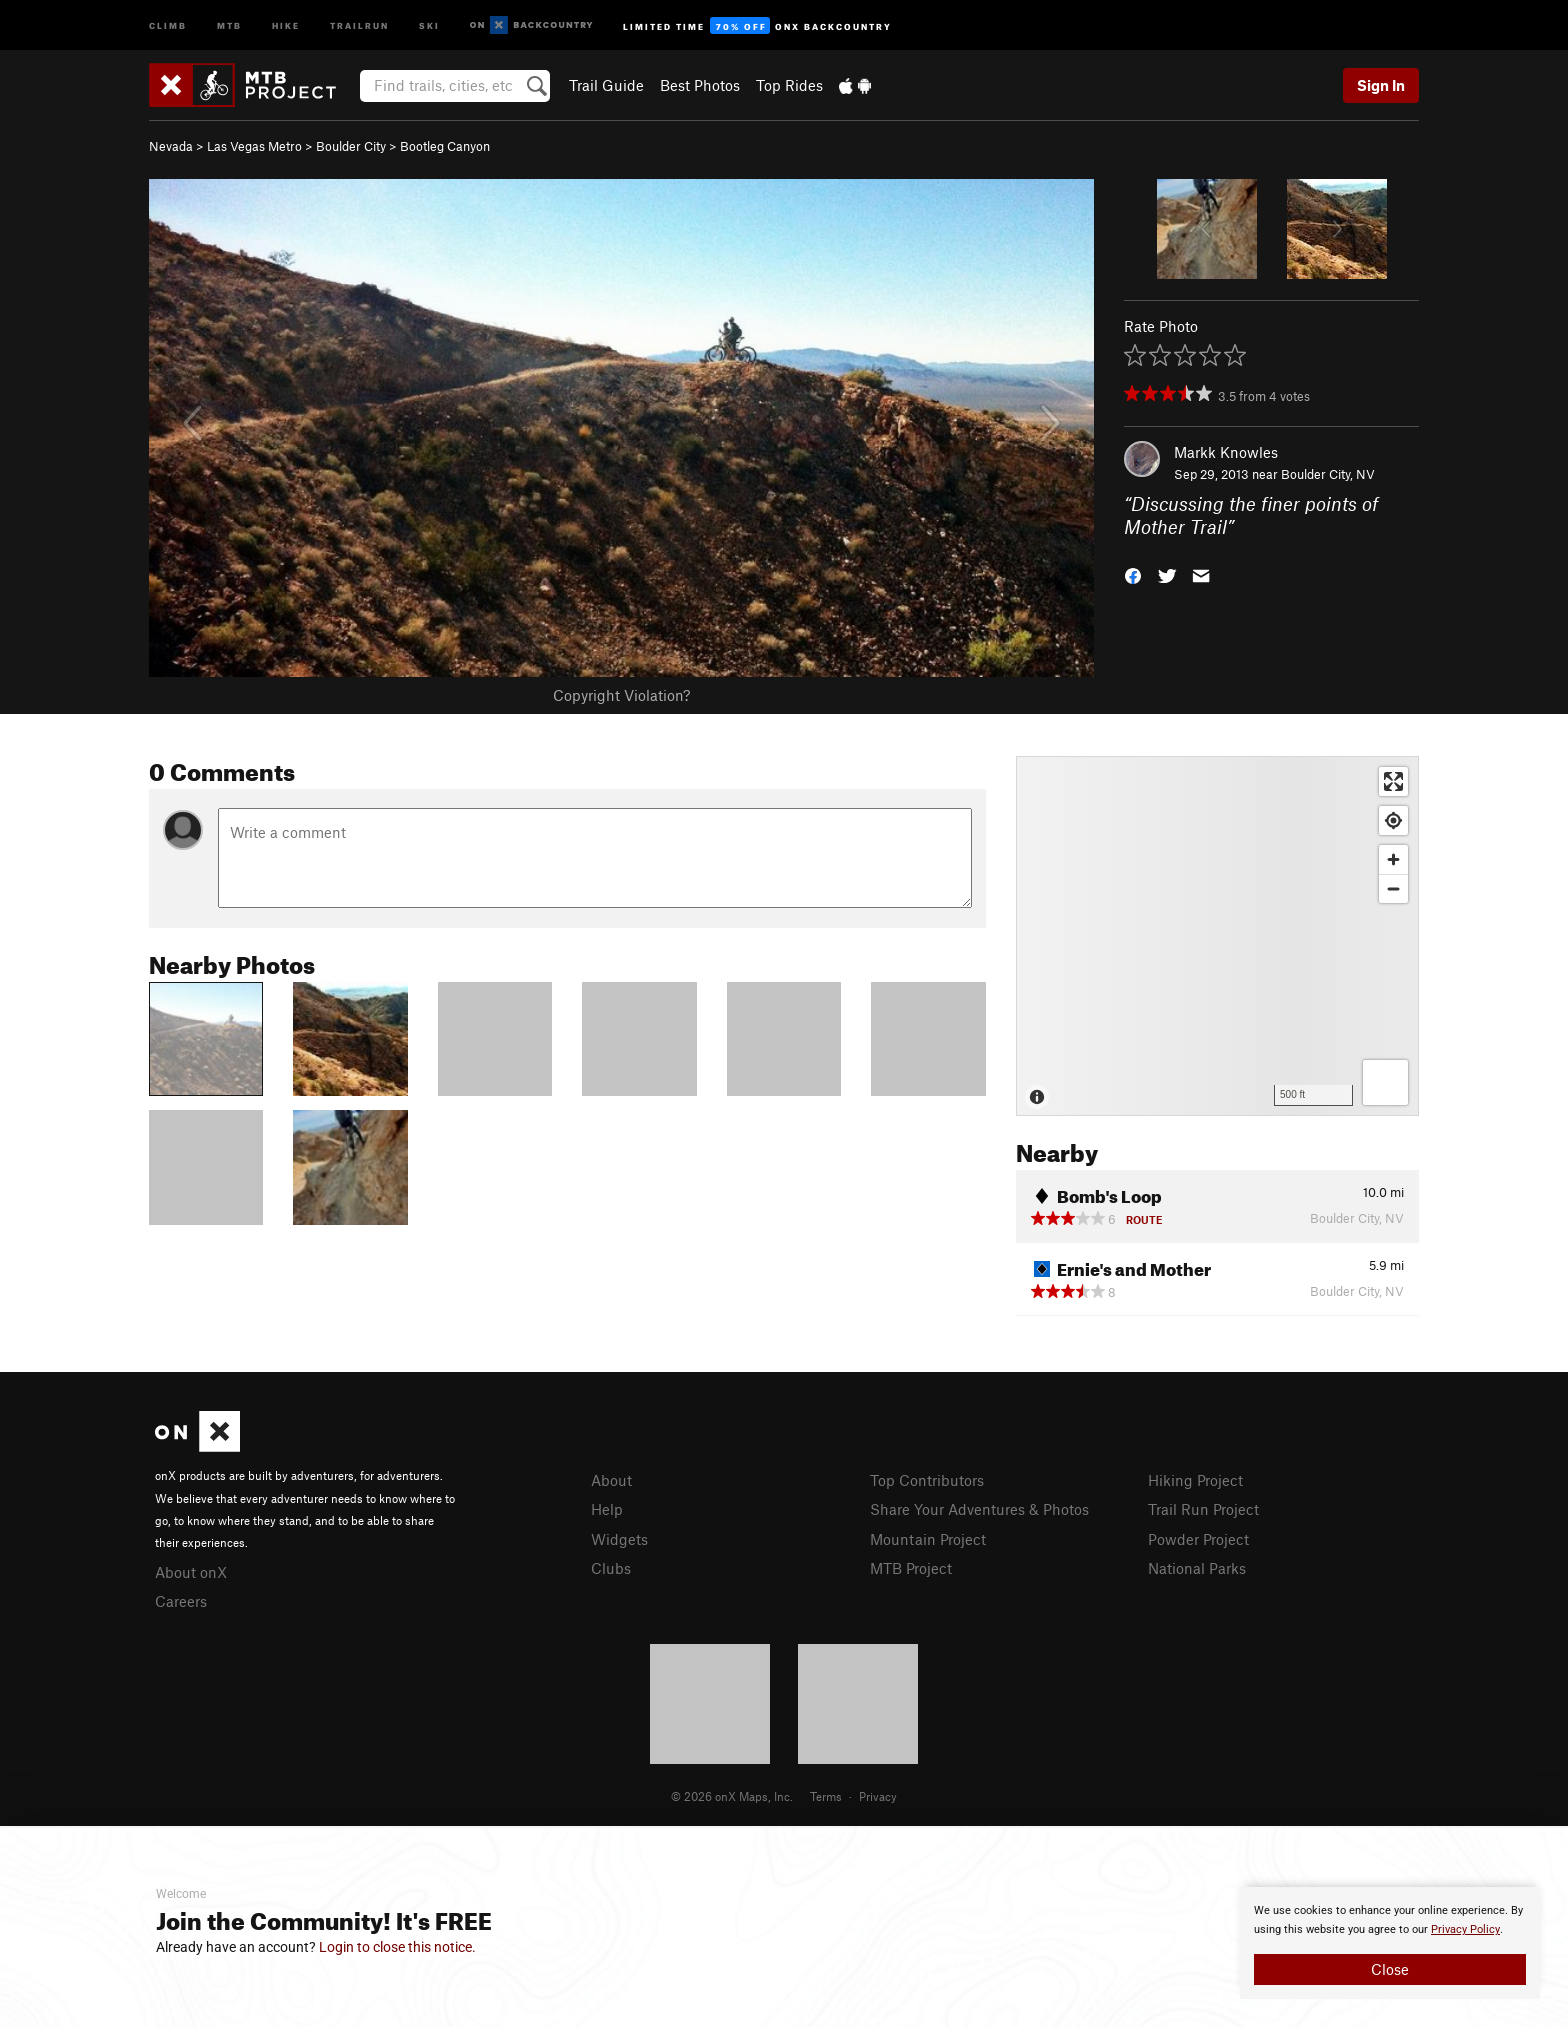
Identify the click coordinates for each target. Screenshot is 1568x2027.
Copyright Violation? (621, 695)
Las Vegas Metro (254, 146)
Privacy (878, 1796)
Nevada (171, 146)
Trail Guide (606, 85)
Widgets (619, 1539)
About (611, 1480)
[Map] (1217, 936)
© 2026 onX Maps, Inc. (732, 1796)
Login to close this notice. (397, 1947)
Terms (826, 1796)
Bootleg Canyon (445, 146)
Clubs (611, 1568)
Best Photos (700, 85)
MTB (229, 24)
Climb (168, 24)
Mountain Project (928, 1539)
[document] (1390, 1943)
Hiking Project (1195, 1480)
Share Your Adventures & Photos (979, 1509)
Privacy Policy (1465, 1929)
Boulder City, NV (1328, 474)
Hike (286, 24)
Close (1390, 1969)
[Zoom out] (1393, 888)
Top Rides (789, 85)
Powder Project (1198, 1539)
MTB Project (911, 1568)
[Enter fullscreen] (1393, 781)
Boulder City (351, 146)
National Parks (1197, 1568)
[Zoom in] (1393, 859)
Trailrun (359, 24)
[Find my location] (1393, 820)
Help (607, 1509)
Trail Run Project (1203, 1509)
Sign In (1381, 85)
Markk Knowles (1226, 452)
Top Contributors (927, 1480)
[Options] (1385, 1082)
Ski (429, 24)
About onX (191, 1572)
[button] (1133, 573)
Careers (181, 1601)
